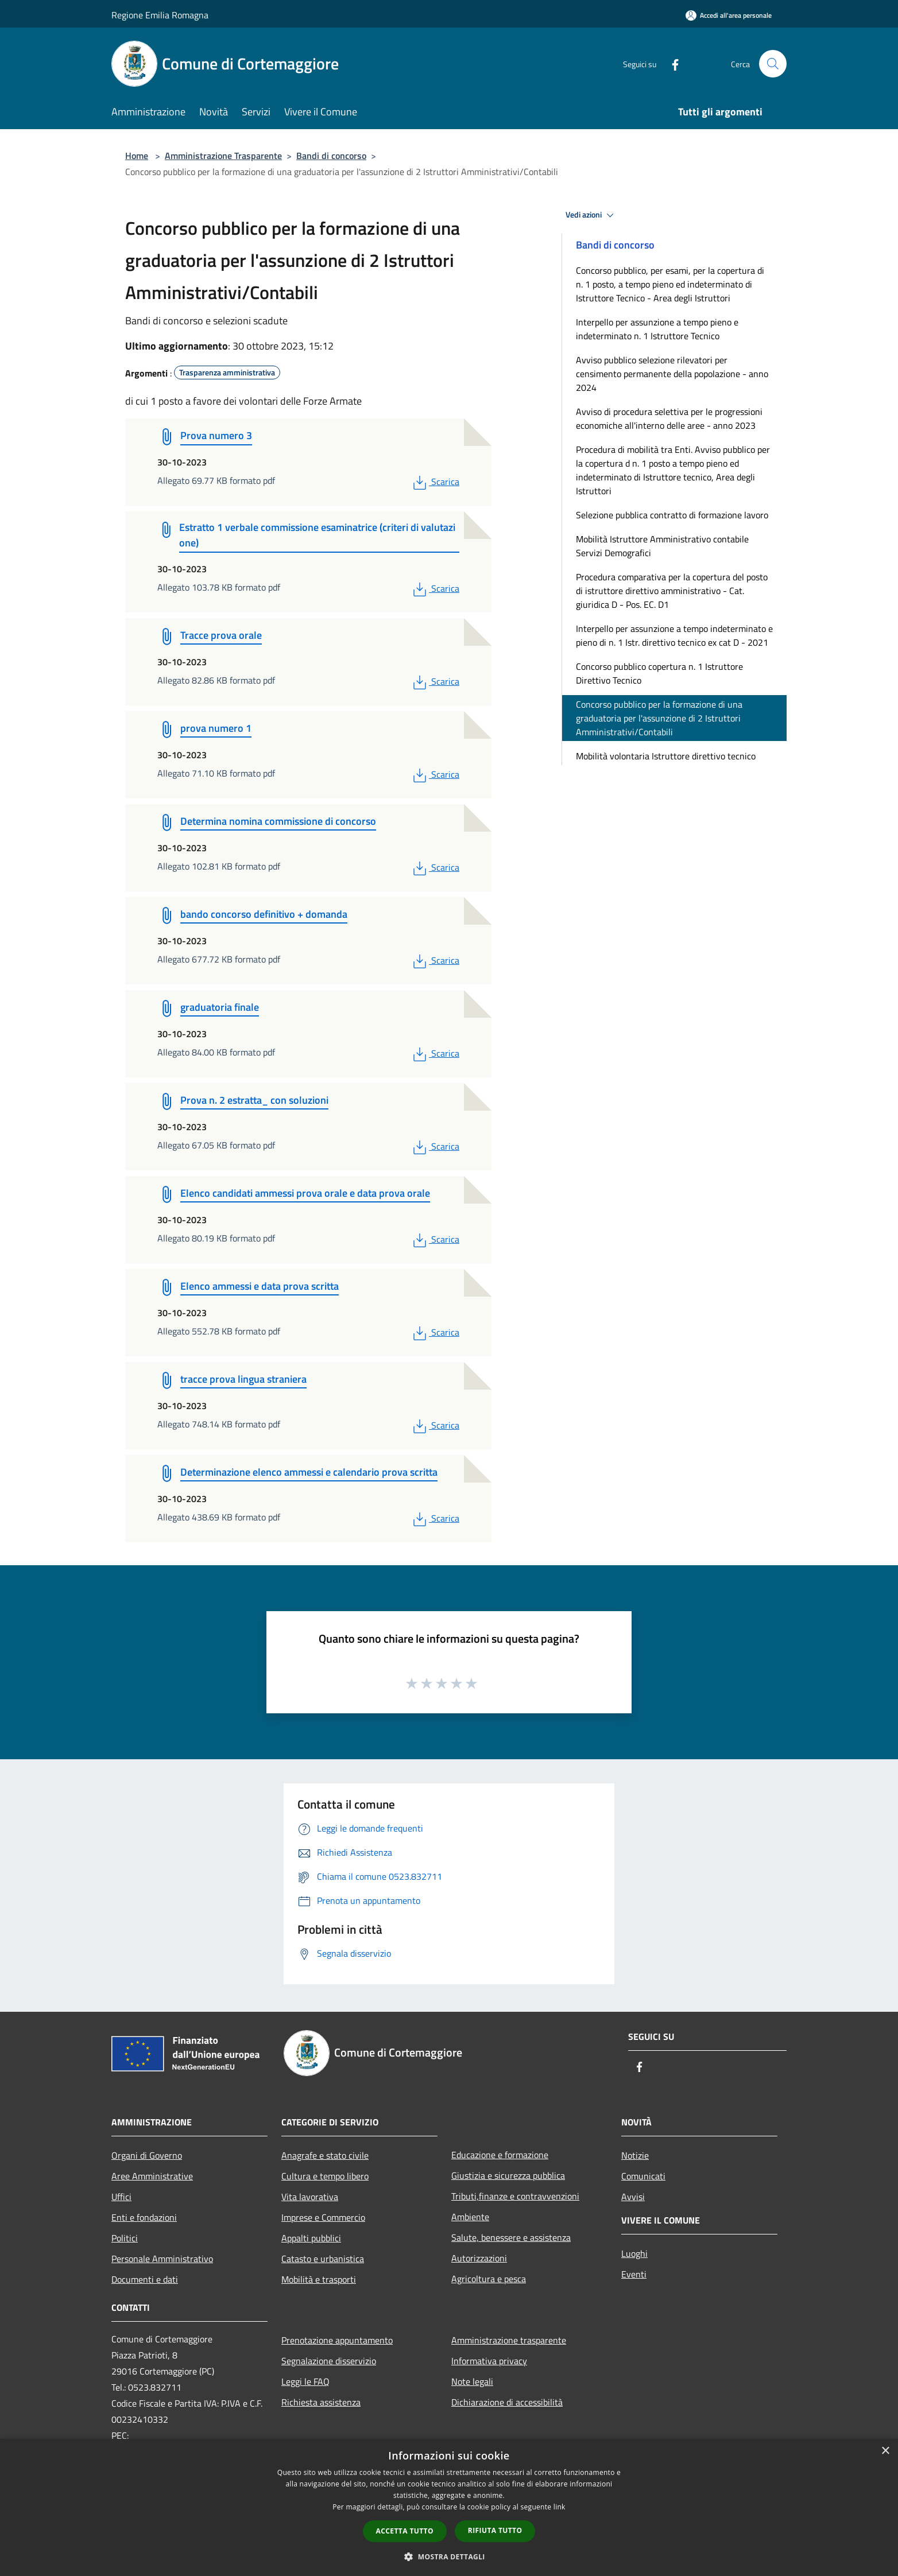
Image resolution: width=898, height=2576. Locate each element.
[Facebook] (670, 63)
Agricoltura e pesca (488, 2279)
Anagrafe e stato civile (325, 2155)
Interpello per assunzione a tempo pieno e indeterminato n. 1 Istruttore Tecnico (657, 329)
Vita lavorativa (309, 2196)
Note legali (472, 2381)
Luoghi (634, 2253)
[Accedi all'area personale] (729, 15)
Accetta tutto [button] (404, 2531)
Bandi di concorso (331, 155)
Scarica (435, 481)
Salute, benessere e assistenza (511, 2237)
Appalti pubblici (311, 2238)
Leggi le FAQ (305, 2381)
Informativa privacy (489, 2361)
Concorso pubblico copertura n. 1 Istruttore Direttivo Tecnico (659, 673)
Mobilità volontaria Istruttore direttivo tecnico (666, 756)
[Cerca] (773, 63)
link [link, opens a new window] (559, 2507)
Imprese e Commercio (323, 2217)
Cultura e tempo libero (325, 2176)
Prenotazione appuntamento (337, 2340)
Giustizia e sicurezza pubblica (508, 2175)
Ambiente (470, 2217)
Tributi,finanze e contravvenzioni (515, 2196)
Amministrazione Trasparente (223, 155)
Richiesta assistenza (321, 2402)
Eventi (634, 2274)
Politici (124, 2238)
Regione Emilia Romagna (159, 15)
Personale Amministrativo (162, 2258)
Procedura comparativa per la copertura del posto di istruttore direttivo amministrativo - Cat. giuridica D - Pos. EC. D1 (672, 590)
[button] (449, 2556)
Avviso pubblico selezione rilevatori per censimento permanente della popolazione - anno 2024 (672, 373)
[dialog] (449, 2507)
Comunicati (643, 2176)
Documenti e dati (144, 2279)
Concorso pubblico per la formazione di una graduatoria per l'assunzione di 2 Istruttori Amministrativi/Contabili (659, 718)
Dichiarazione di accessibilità (507, 2402)
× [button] (885, 2451)
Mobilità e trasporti (318, 2279)
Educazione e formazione (499, 2155)
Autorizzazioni (479, 2258)
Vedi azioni (591, 215)
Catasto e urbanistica (322, 2258)
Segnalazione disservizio (328, 2361)
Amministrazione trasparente (508, 2340)
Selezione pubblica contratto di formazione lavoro (672, 515)
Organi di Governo (146, 2155)
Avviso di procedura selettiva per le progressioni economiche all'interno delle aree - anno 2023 (669, 418)
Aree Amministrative (152, 2176)
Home (136, 155)
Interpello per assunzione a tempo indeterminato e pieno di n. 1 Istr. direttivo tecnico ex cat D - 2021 (674, 635)
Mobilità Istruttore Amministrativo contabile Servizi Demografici (662, 546)
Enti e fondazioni (144, 2217)
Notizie (635, 2155)
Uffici (121, 2196)
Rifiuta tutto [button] (495, 2530)
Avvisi (633, 2196)
